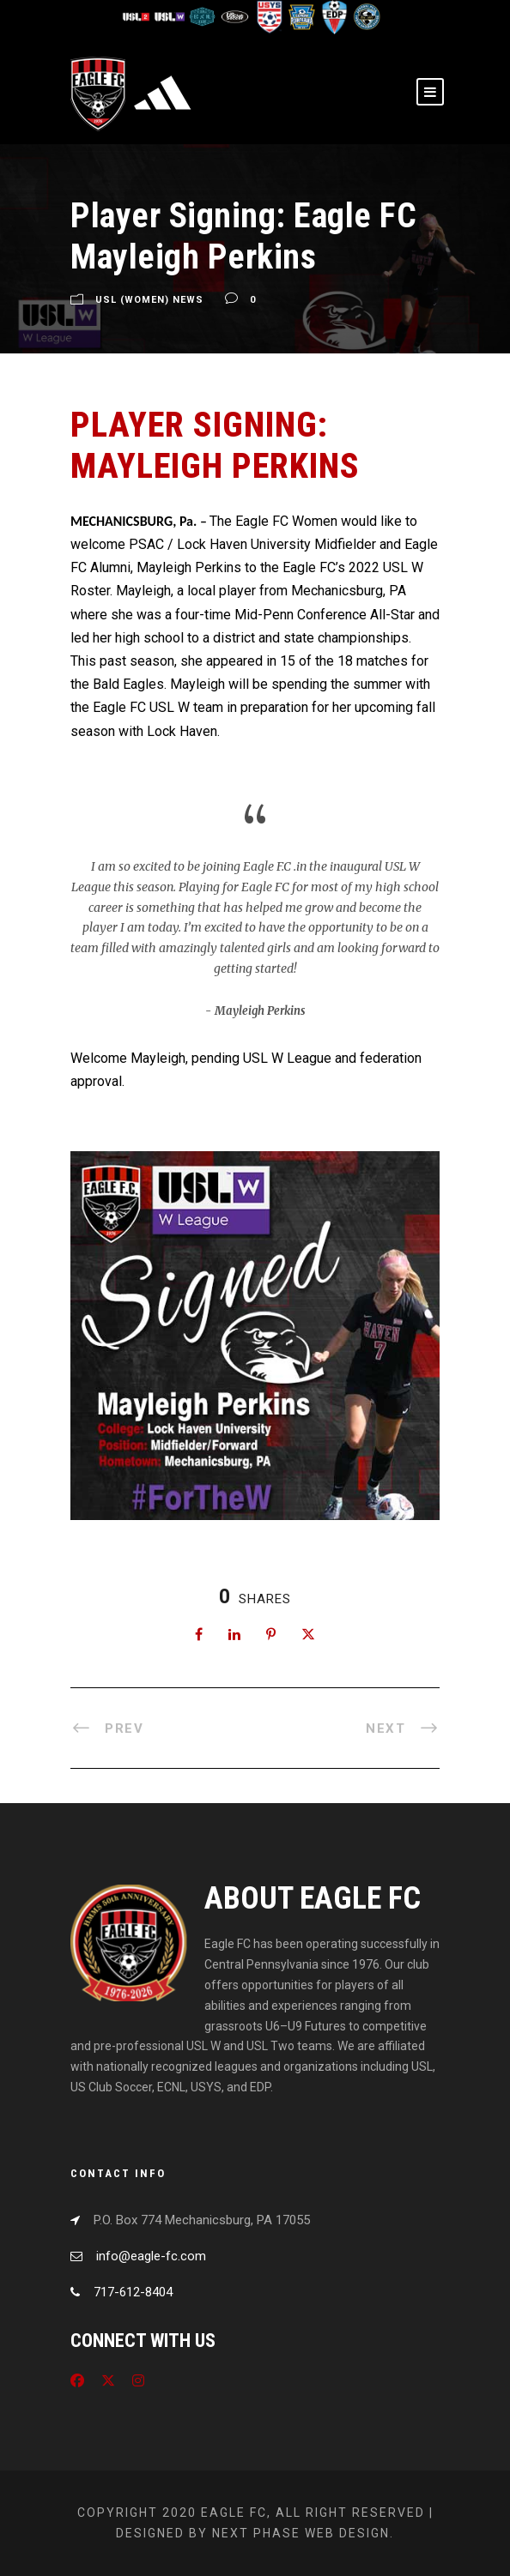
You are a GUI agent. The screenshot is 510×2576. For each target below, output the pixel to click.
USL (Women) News (149, 300)
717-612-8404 (133, 2292)
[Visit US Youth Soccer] (268, 15)
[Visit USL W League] (171, 15)
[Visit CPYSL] (365, 15)
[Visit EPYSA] (301, 15)
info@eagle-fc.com (151, 2256)
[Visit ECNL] (203, 15)
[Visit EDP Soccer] (334, 15)
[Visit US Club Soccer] (236, 15)
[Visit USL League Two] (138, 15)
